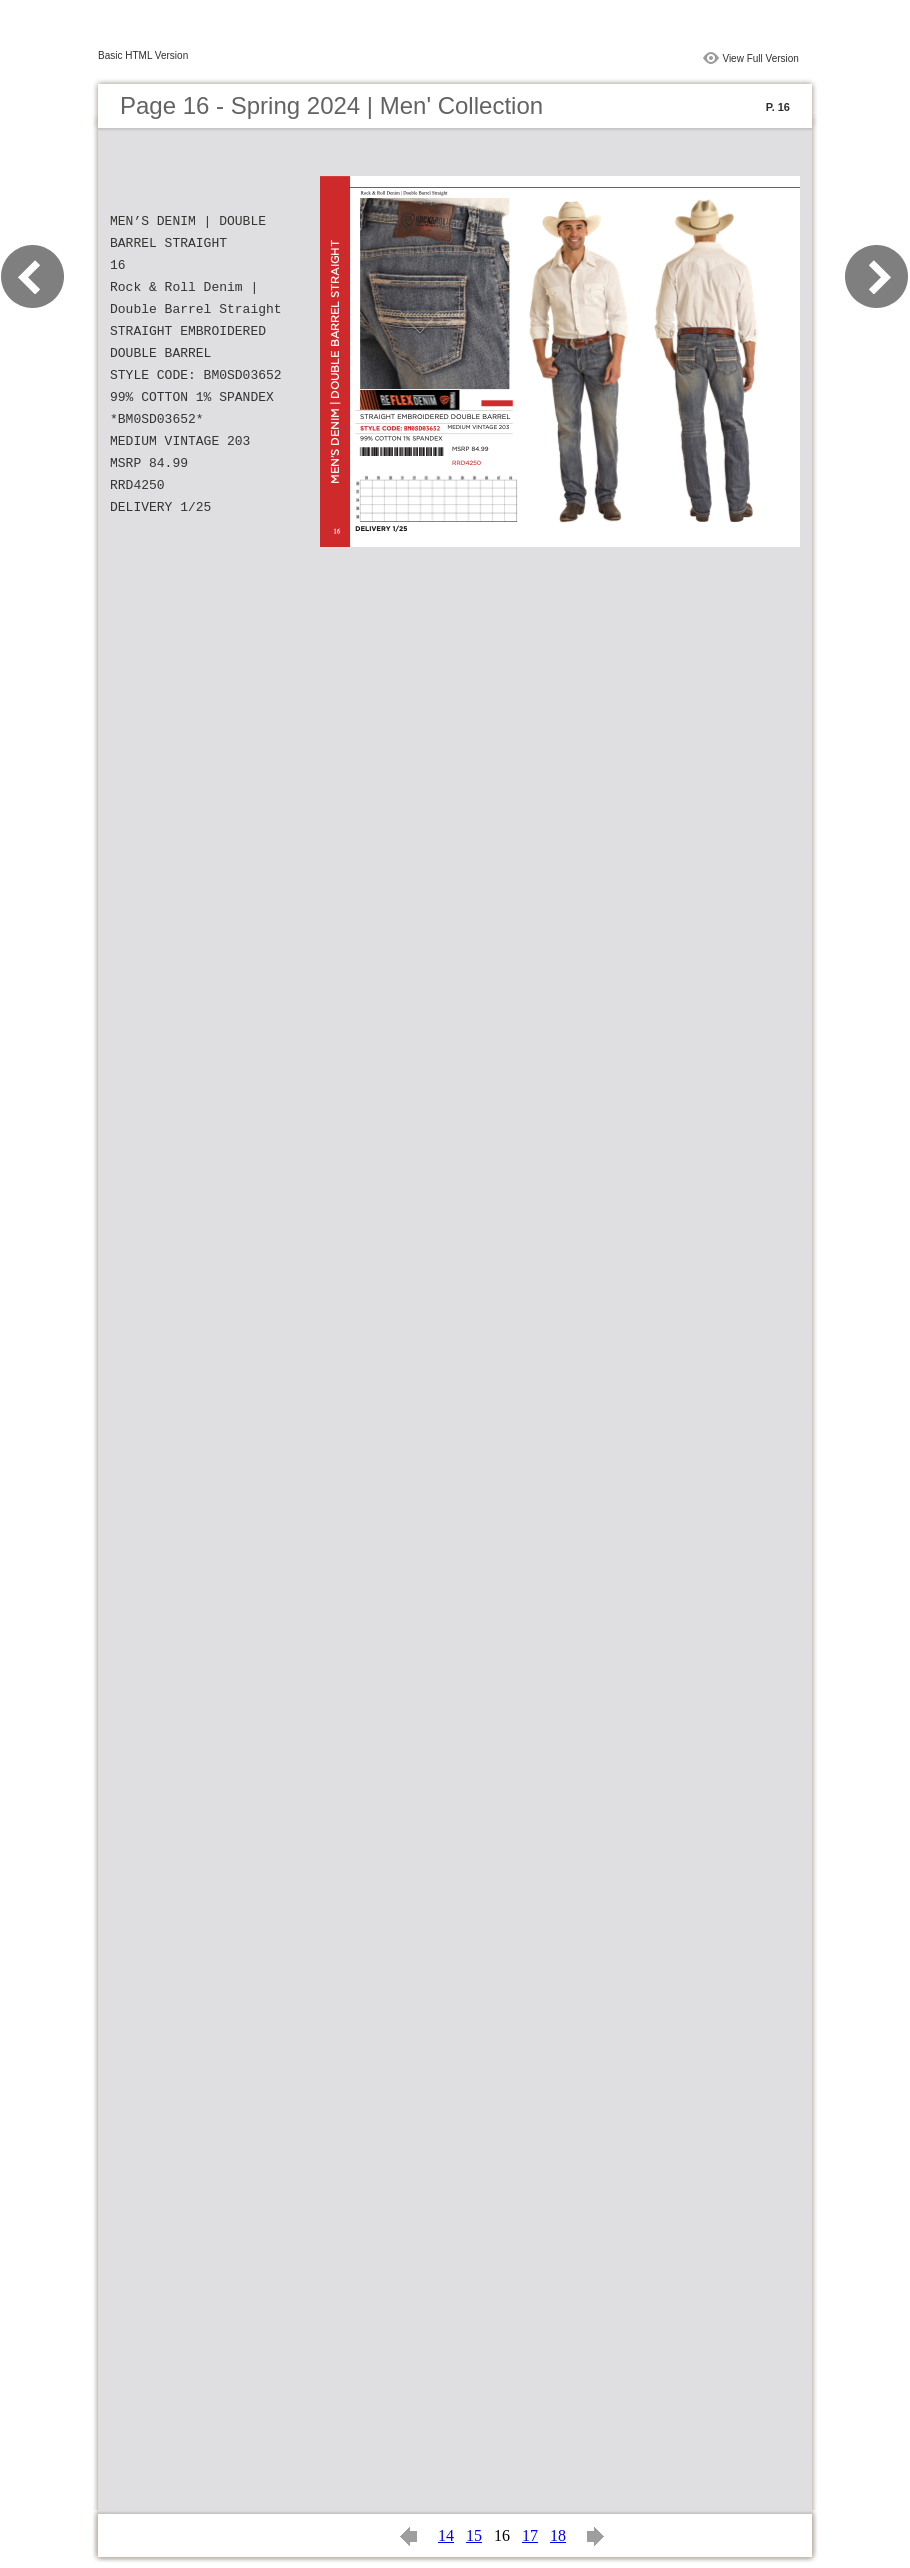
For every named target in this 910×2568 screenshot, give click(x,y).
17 (530, 2535)
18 (558, 2535)
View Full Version (760, 58)
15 (474, 2535)
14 (446, 2535)
